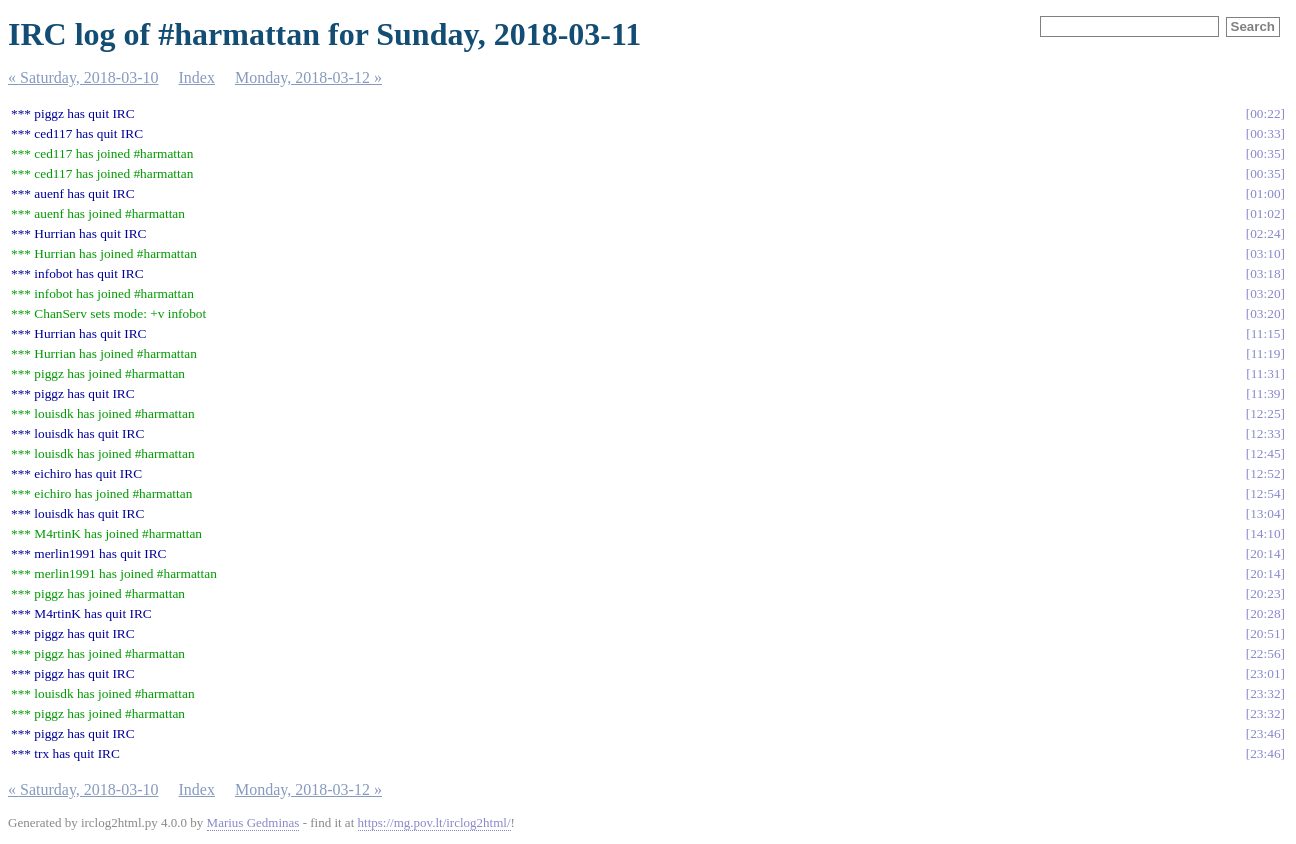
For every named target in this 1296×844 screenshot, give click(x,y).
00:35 (1265, 153)
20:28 (1265, 613)
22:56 (1265, 653)
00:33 (1265, 133)
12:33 (1265, 433)
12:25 (1265, 413)
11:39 (1266, 393)
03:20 (1265, 293)
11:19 (1266, 353)
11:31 (1266, 373)
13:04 (1265, 513)
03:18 (1265, 273)
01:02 (1265, 213)
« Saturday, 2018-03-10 (83, 77)
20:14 (1265, 553)
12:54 (1265, 493)
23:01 (1265, 673)
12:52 (1265, 473)
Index (197, 77)
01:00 (1265, 193)
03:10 (1265, 253)
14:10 (1265, 533)
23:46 (1265, 733)
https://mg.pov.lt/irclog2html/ (434, 822)
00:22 (1265, 113)
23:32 (1265, 693)
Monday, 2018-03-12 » (308, 77)
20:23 (1265, 593)
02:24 (1265, 233)
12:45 (1265, 453)
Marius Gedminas (253, 822)
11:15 (1266, 333)
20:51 (1265, 633)
